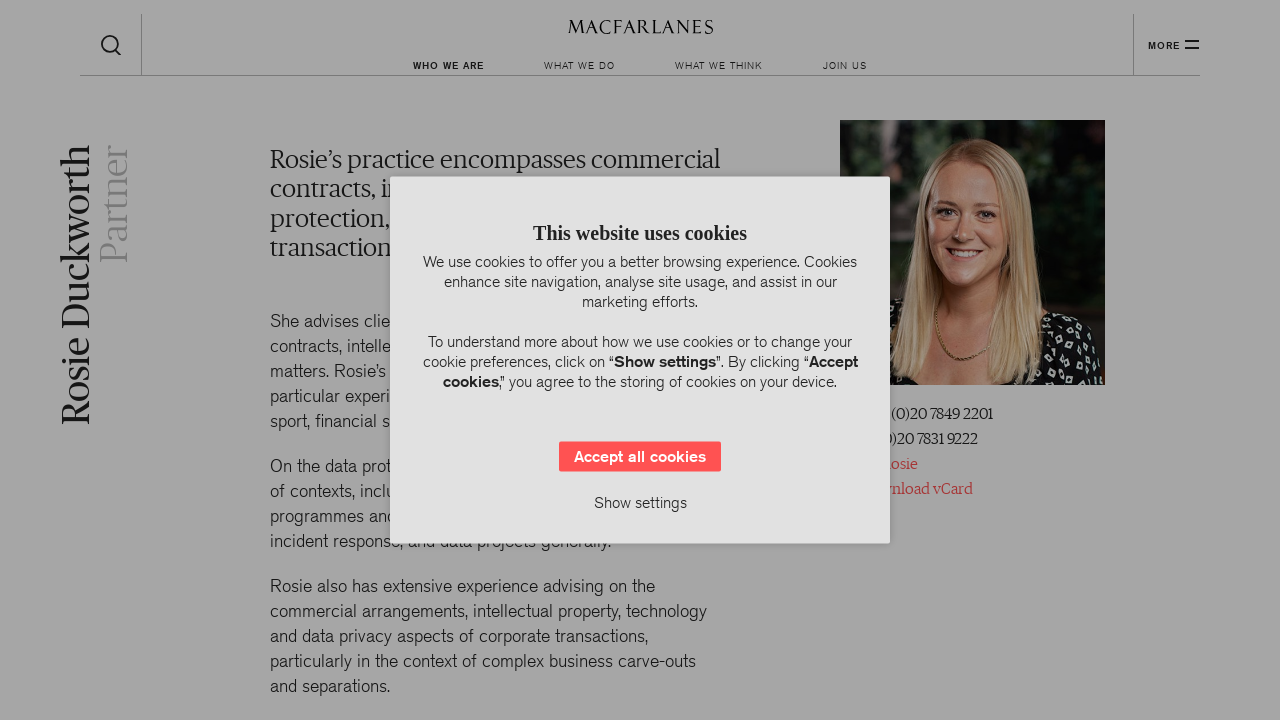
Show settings (640, 502)
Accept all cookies (640, 456)
